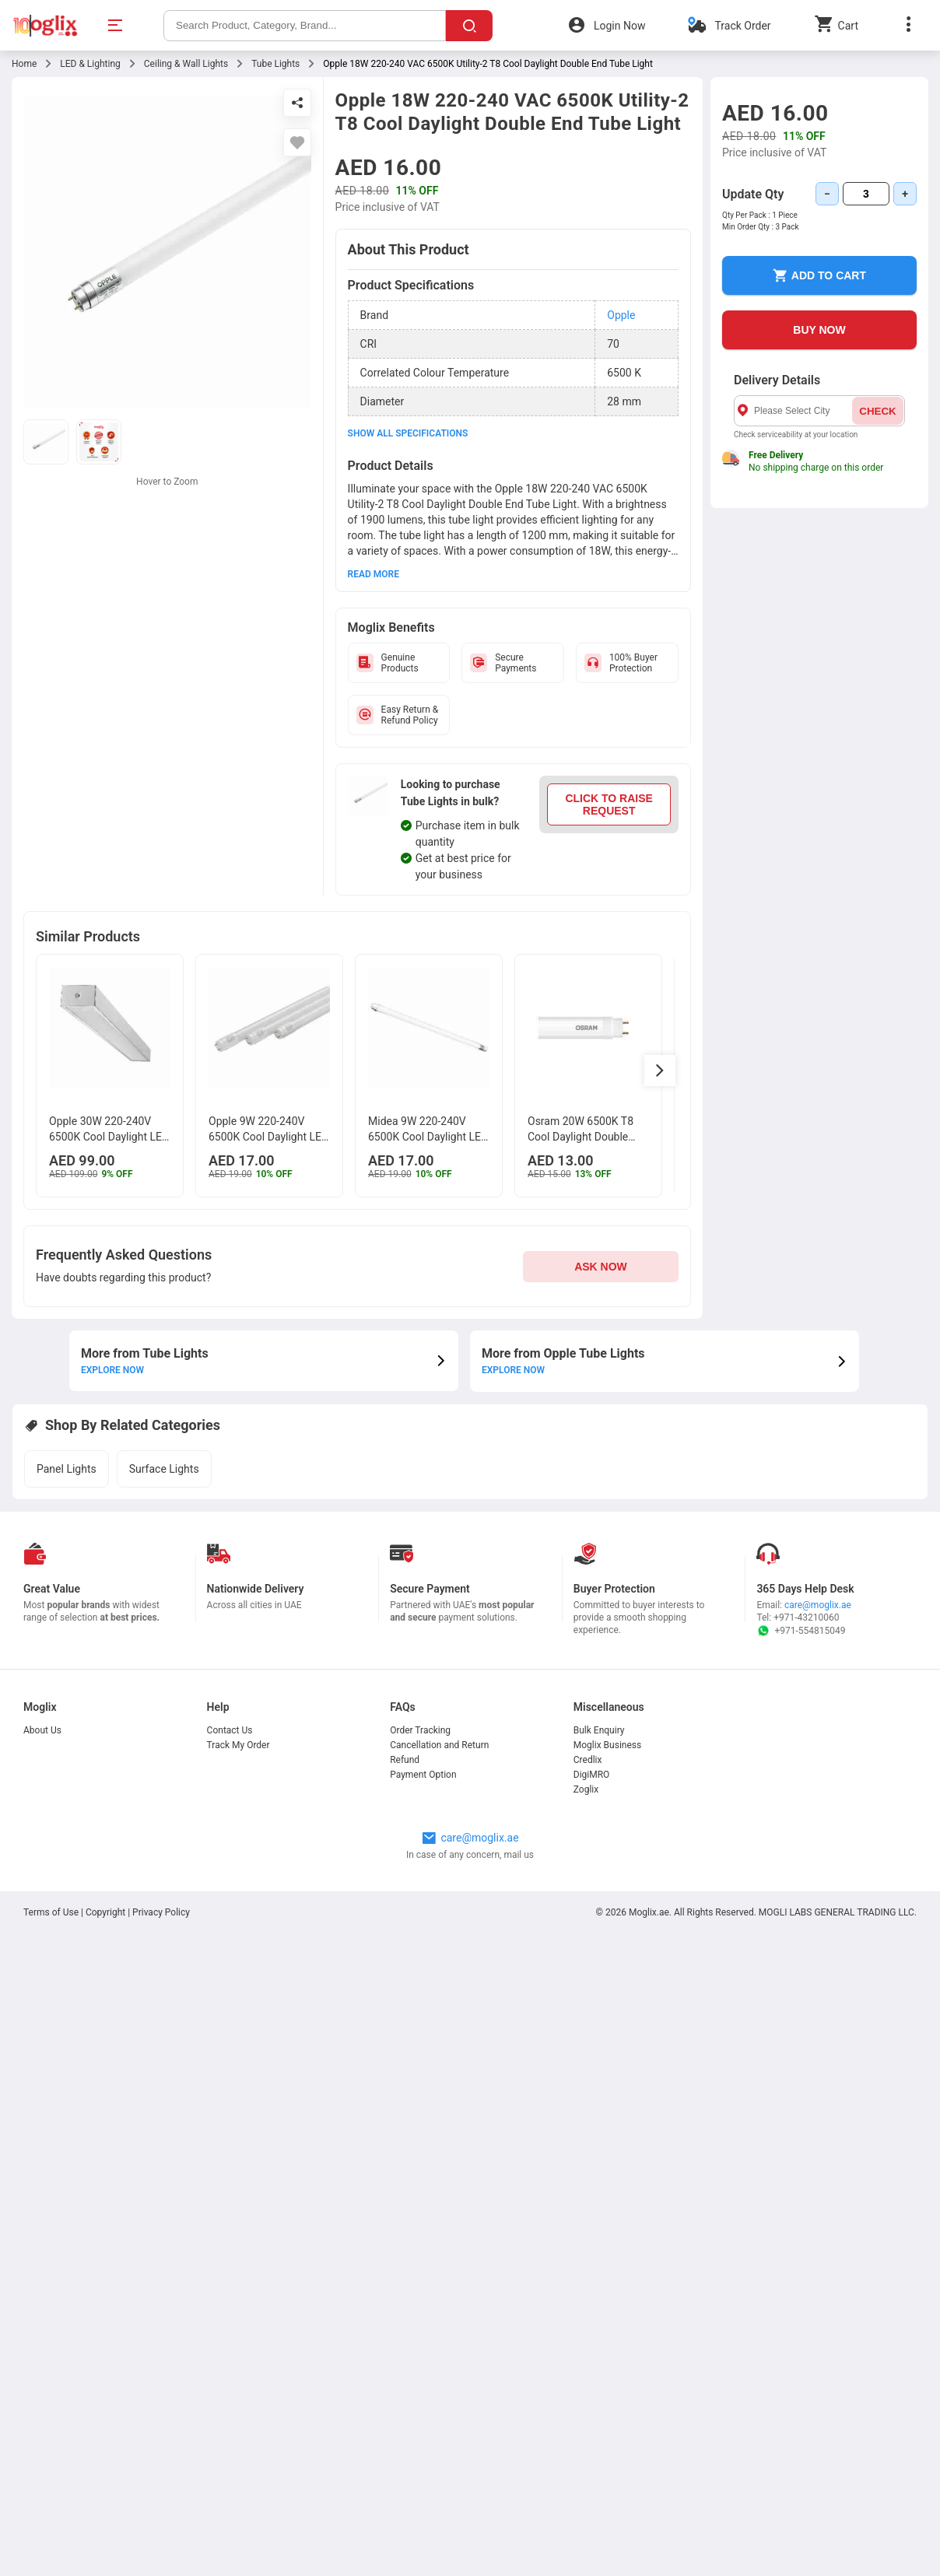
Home (24, 63)
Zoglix (585, 1789)
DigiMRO (591, 1774)
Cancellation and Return (439, 1745)
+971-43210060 (806, 1617)
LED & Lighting (90, 63)
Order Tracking (420, 1730)
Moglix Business (607, 1745)
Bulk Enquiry (599, 1730)
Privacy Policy (161, 1912)
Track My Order (238, 1745)
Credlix (587, 1759)
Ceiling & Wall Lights (186, 63)
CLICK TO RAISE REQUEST (609, 804)
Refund (404, 1759)
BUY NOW (819, 330)
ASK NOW (600, 1266)
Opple (621, 315)
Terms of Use (52, 1912)
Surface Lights (164, 1469)
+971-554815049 (800, 1631)
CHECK (877, 411)
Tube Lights (275, 63)
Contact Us (230, 1730)
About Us (42, 1730)
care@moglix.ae (817, 1605)
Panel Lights (66, 1469)
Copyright (105, 1912)
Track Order (742, 25)
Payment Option (423, 1774)
